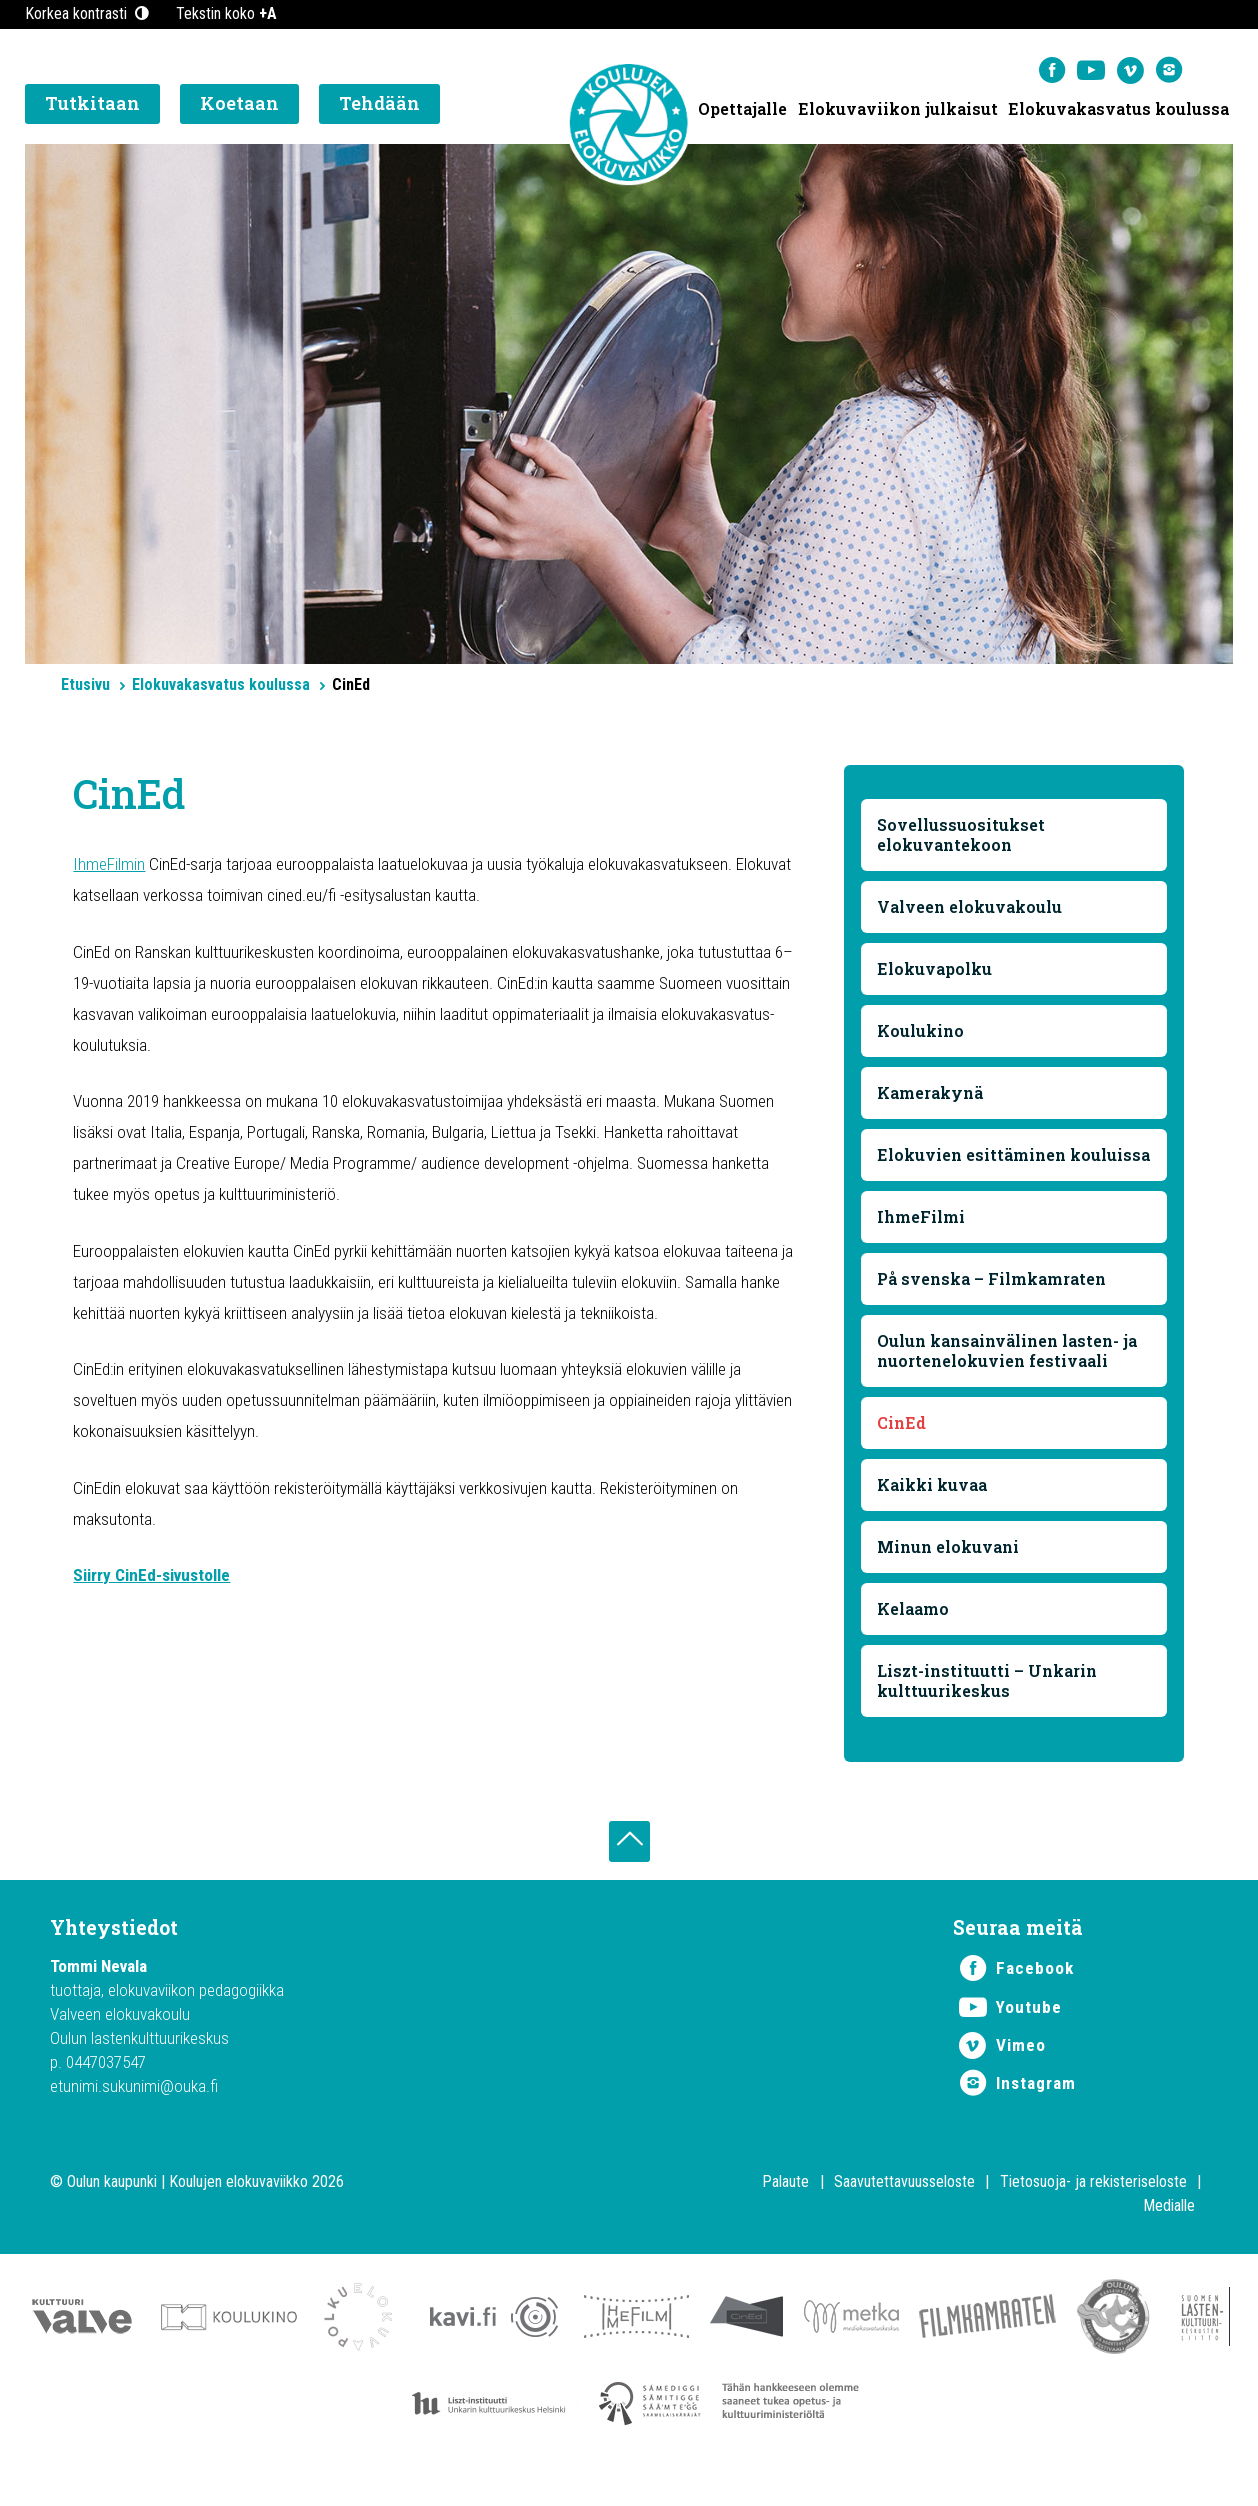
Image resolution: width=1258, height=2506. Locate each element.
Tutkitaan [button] (92, 105)
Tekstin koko (226, 13)
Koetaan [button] (239, 105)
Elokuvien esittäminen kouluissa (972, 1167)
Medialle (1169, 2234)
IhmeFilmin (109, 866)
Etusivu (85, 684)
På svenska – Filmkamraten (992, 1301)
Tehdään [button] (379, 105)
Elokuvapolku (935, 971)
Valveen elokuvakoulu (970, 909)
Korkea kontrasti (89, 13)
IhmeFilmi (922, 1239)
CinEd (902, 1445)
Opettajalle (741, 110)
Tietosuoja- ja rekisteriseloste (1093, 2210)
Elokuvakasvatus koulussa (1118, 110)
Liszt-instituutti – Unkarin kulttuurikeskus (988, 1703)
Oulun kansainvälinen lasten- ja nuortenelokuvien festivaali (1008, 1373)
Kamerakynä (931, 1095)
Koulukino (921, 1033)
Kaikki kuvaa (933, 1507)
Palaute (785, 2210)
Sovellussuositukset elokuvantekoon (962, 837)
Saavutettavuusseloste (904, 2210)
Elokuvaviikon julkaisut (897, 110)
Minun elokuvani (949, 1569)
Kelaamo (914, 1631)
